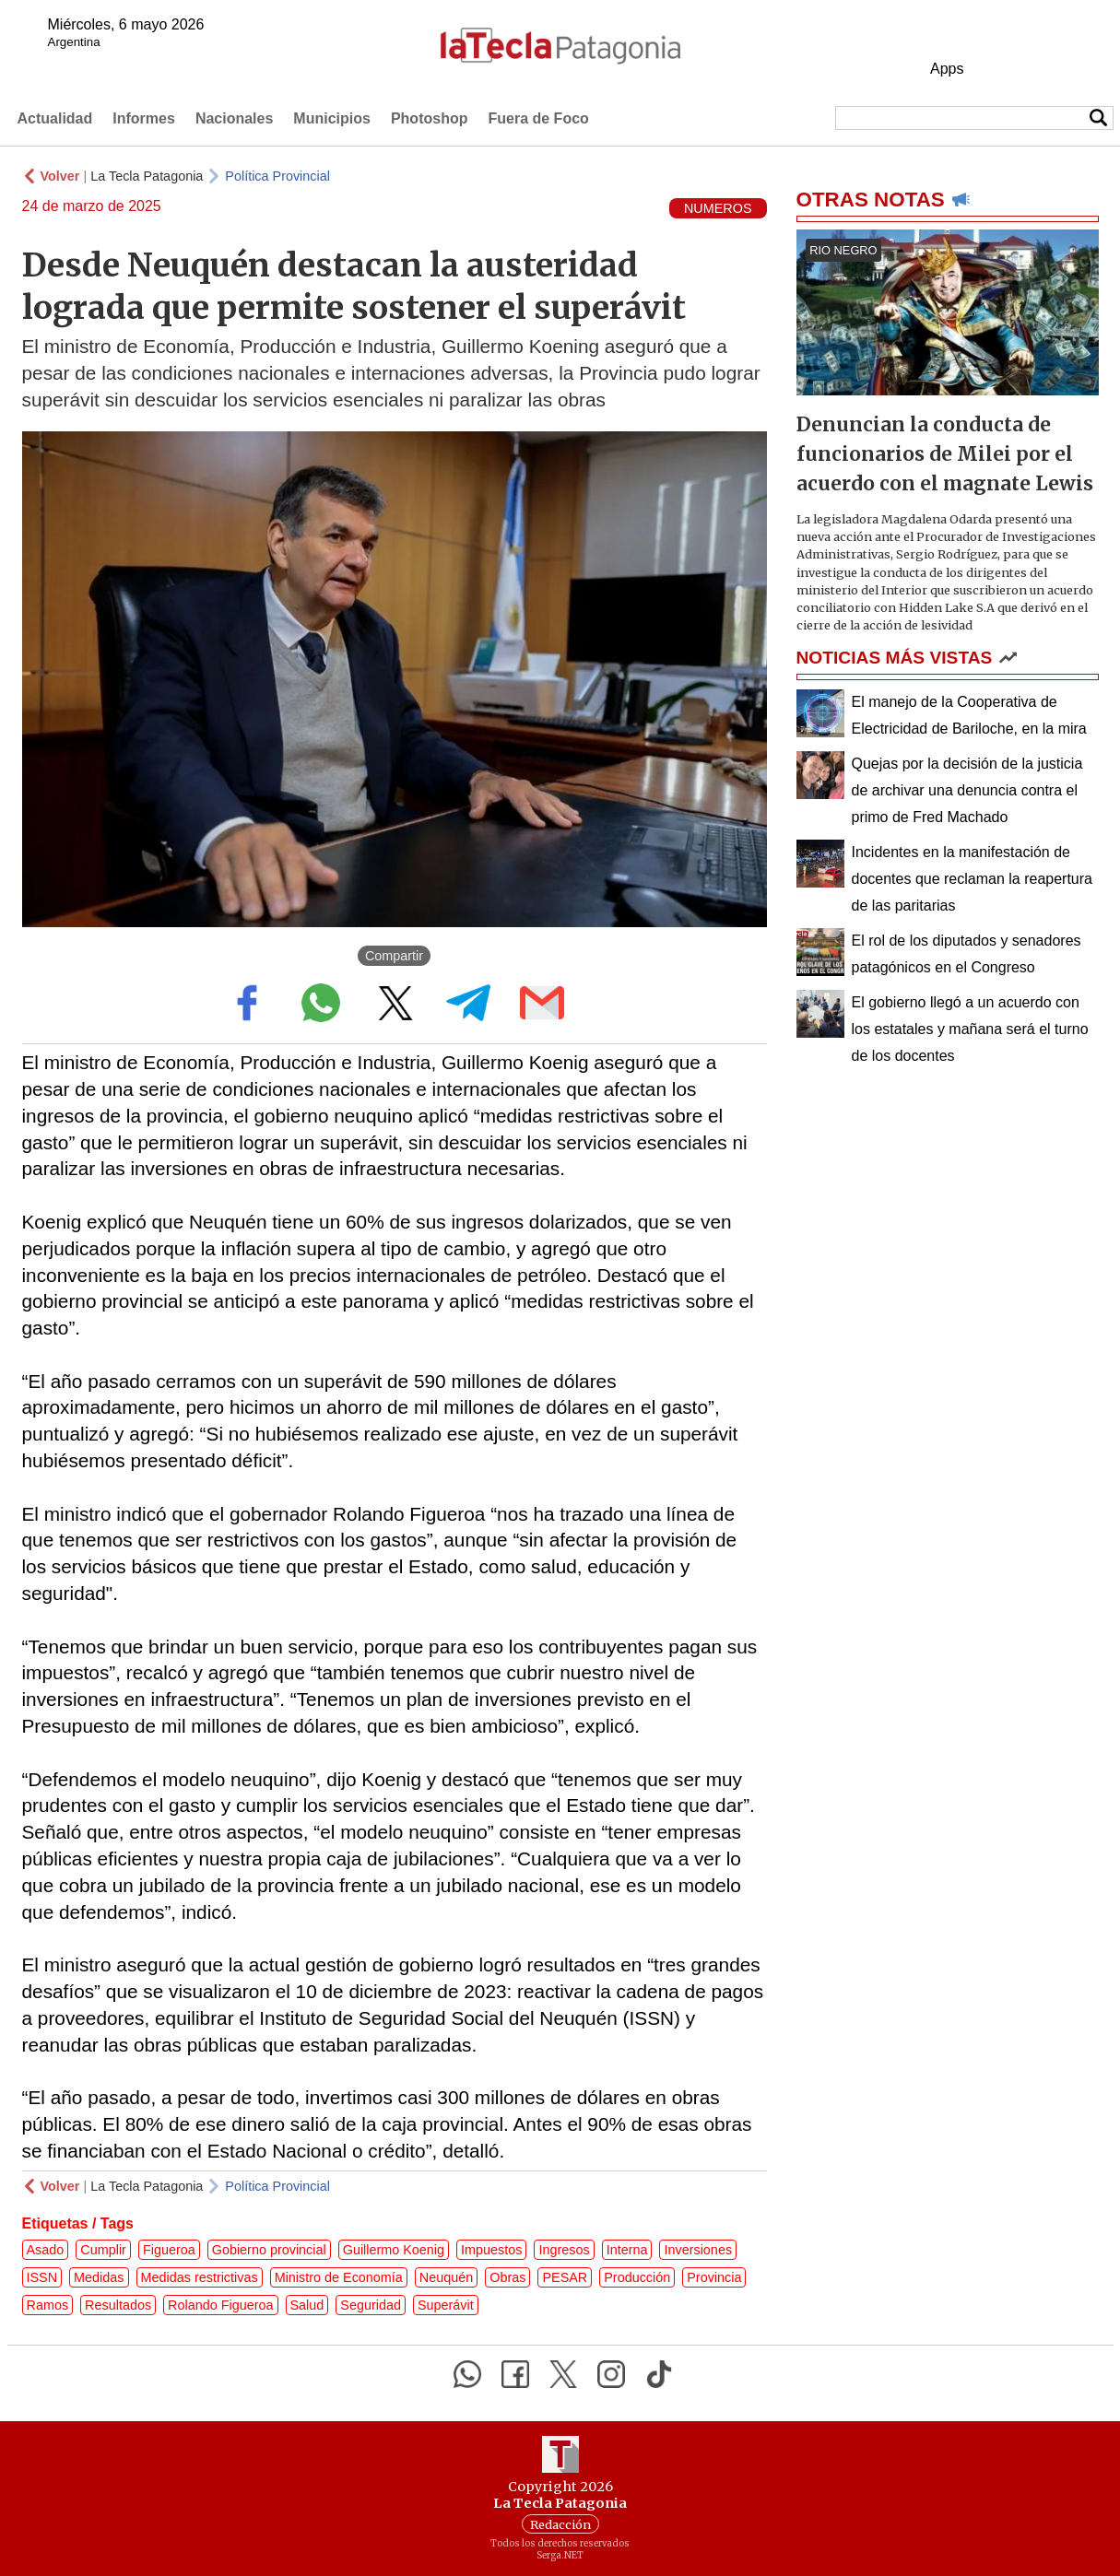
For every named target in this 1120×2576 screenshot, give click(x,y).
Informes (143, 118)
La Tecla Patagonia (146, 176)
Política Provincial (277, 176)
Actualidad (55, 118)
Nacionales (234, 118)
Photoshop (429, 118)
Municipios (332, 118)
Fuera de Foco (538, 118)
